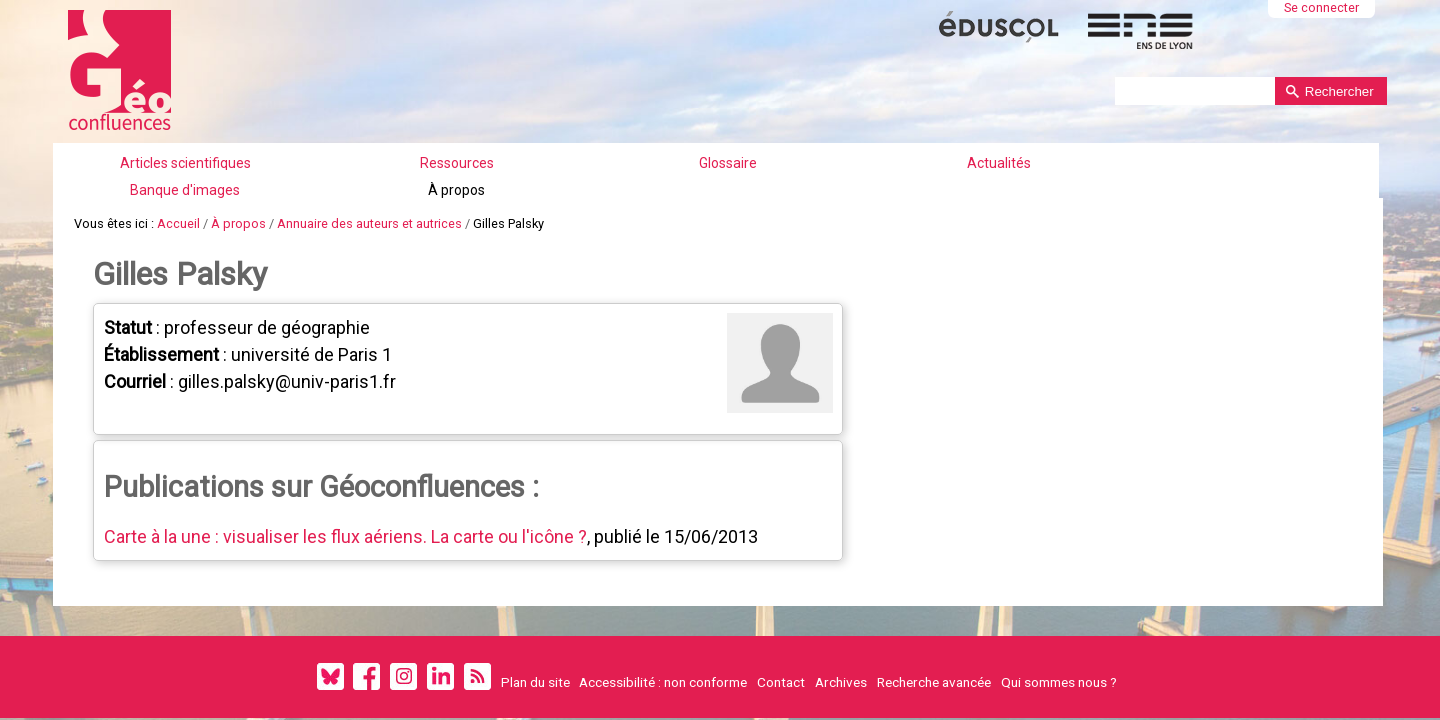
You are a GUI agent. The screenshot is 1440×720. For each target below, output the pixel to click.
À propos (1005, 145)
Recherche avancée (934, 630)
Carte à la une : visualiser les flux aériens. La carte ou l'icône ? (345, 484)
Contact (781, 630)
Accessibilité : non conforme (663, 630)
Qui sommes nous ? (1059, 630)
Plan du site (535, 630)
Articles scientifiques (353, 145)
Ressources (497, 145)
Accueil (178, 184)
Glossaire (618, 145)
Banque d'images (872, 145)
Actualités (739, 145)
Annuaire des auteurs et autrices (369, 184)
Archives (841, 630)
